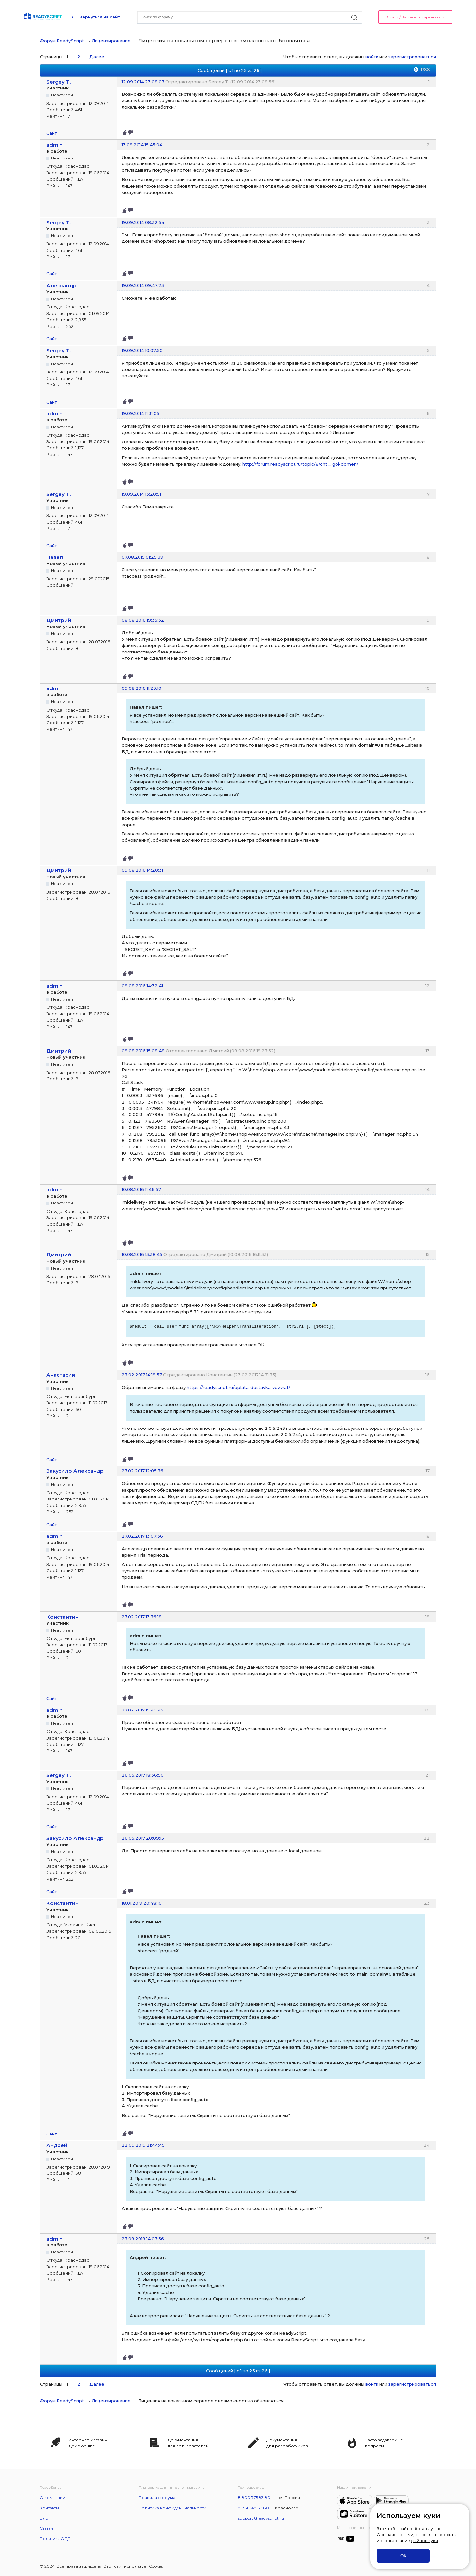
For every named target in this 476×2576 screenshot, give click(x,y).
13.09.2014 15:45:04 (142, 144)
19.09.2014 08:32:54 (143, 222)
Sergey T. (58, 82)
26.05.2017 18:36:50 (143, 1775)
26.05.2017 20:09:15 (143, 1838)
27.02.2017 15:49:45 (142, 1709)
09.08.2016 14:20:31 (142, 870)
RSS (425, 69)
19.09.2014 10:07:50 (142, 350)
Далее (96, 56)
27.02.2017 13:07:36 (142, 1536)
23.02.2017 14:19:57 (142, 1374)
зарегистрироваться (412, 56)
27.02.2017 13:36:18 (142, 1616)
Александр (61, 285)
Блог (45, 2518)
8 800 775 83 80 (254, 2497)
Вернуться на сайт (99, 17)
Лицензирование (111, 40)
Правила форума (157, 2497)
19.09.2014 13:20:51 (141, 494)
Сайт (51, 133)
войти (371, 56)
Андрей (56, 2145)
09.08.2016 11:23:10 (141, 688)
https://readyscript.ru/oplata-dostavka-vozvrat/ (238, 1387)
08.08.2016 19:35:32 (143, 620)
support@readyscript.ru (261, 2518)
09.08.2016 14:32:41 (142, 985)
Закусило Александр (75, 1471)
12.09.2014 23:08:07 (143, 81)
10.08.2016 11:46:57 (141, 1189)
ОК (403, 2555)
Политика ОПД (55, 2538)
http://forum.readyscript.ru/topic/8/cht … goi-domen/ (300, 464)
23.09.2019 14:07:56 (143, 2238)
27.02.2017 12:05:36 (142, 1470)
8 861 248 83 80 (253, 2507)
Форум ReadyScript (62, 40)
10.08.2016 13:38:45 (142, 1254)
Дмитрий (58, 620)
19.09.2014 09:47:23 (143, 285)
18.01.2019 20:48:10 (142, 1903)
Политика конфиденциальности (172, 2507)
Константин (62, 1617)
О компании (52, 2497)
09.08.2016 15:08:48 (143, 1050)
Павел (54, 557)
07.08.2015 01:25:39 (142, 557)
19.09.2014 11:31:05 (140, 413)
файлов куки (424, 2540)
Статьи (46, 2528)
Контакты (49, 2507)
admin (54, 145)
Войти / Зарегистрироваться (415, 17)
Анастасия (60, 1375)
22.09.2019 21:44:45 (143, 2145)
